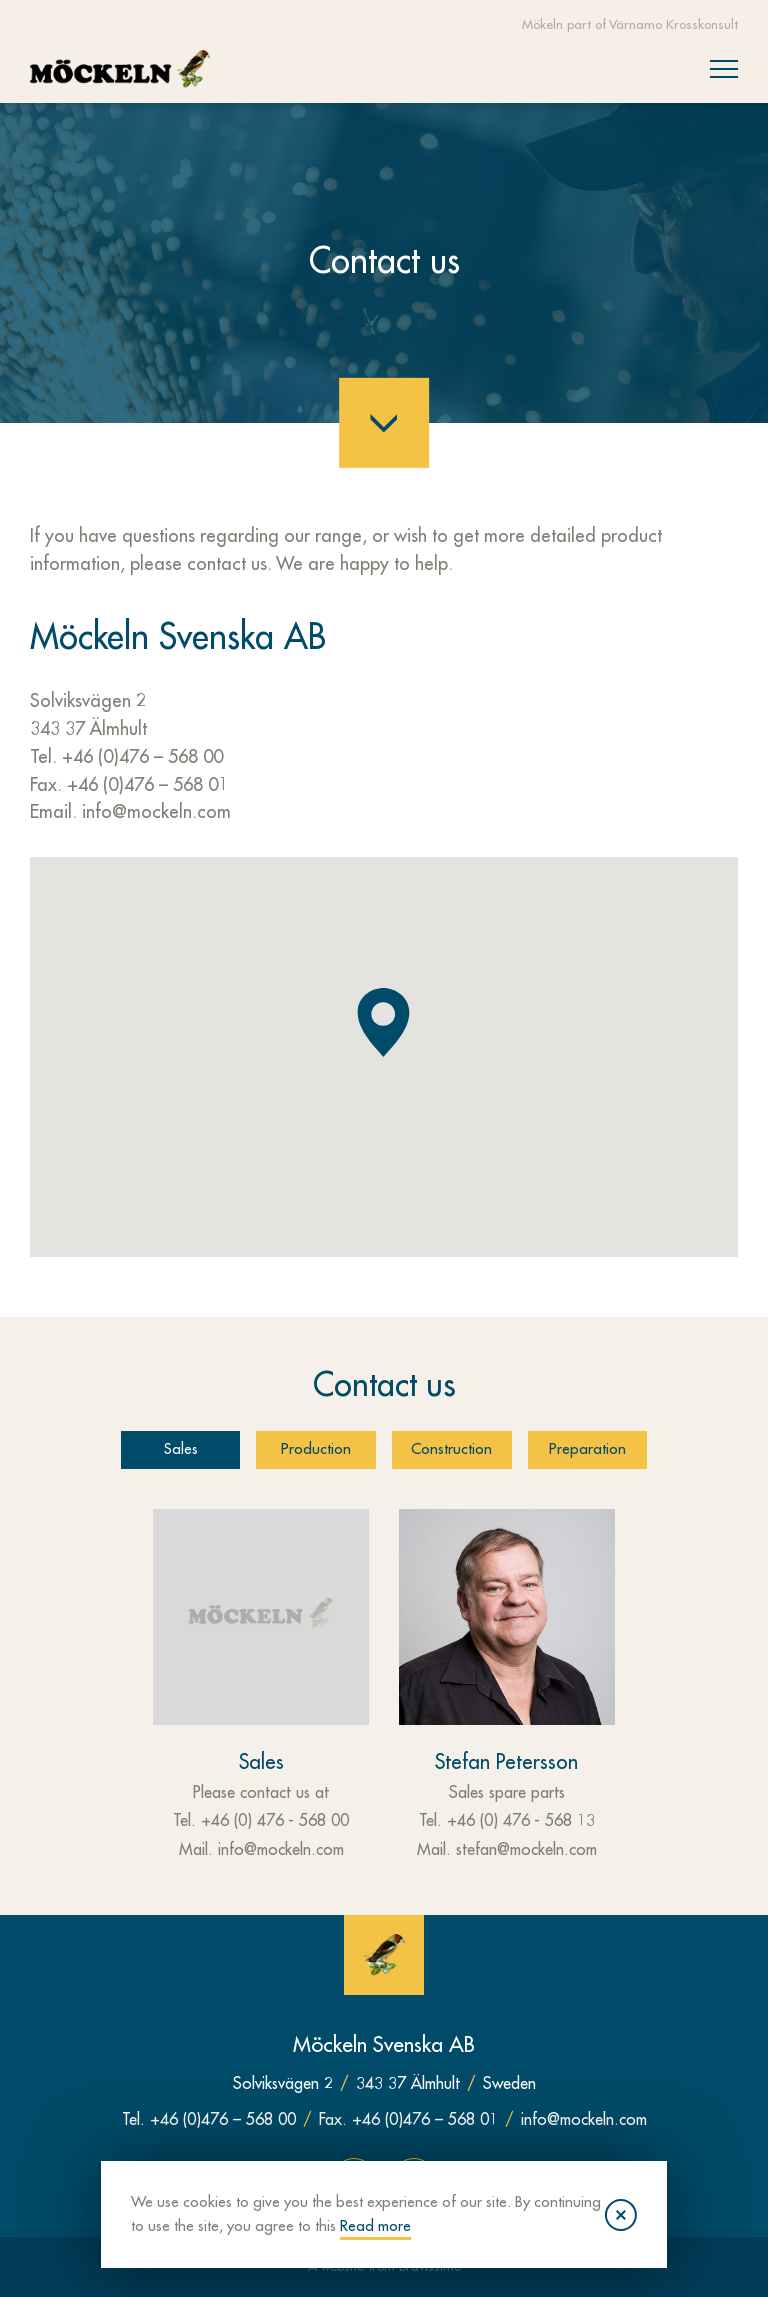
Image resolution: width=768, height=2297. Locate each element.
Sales (180, 1449)
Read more (449, 2225)
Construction (452, 1449)
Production (316, 1449)
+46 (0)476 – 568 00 (142, 757)
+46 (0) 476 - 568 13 (521, 1821)
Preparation (588, 1449)
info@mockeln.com (156, 812)
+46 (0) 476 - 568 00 (275, 1821)
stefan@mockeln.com (526, 1850)
